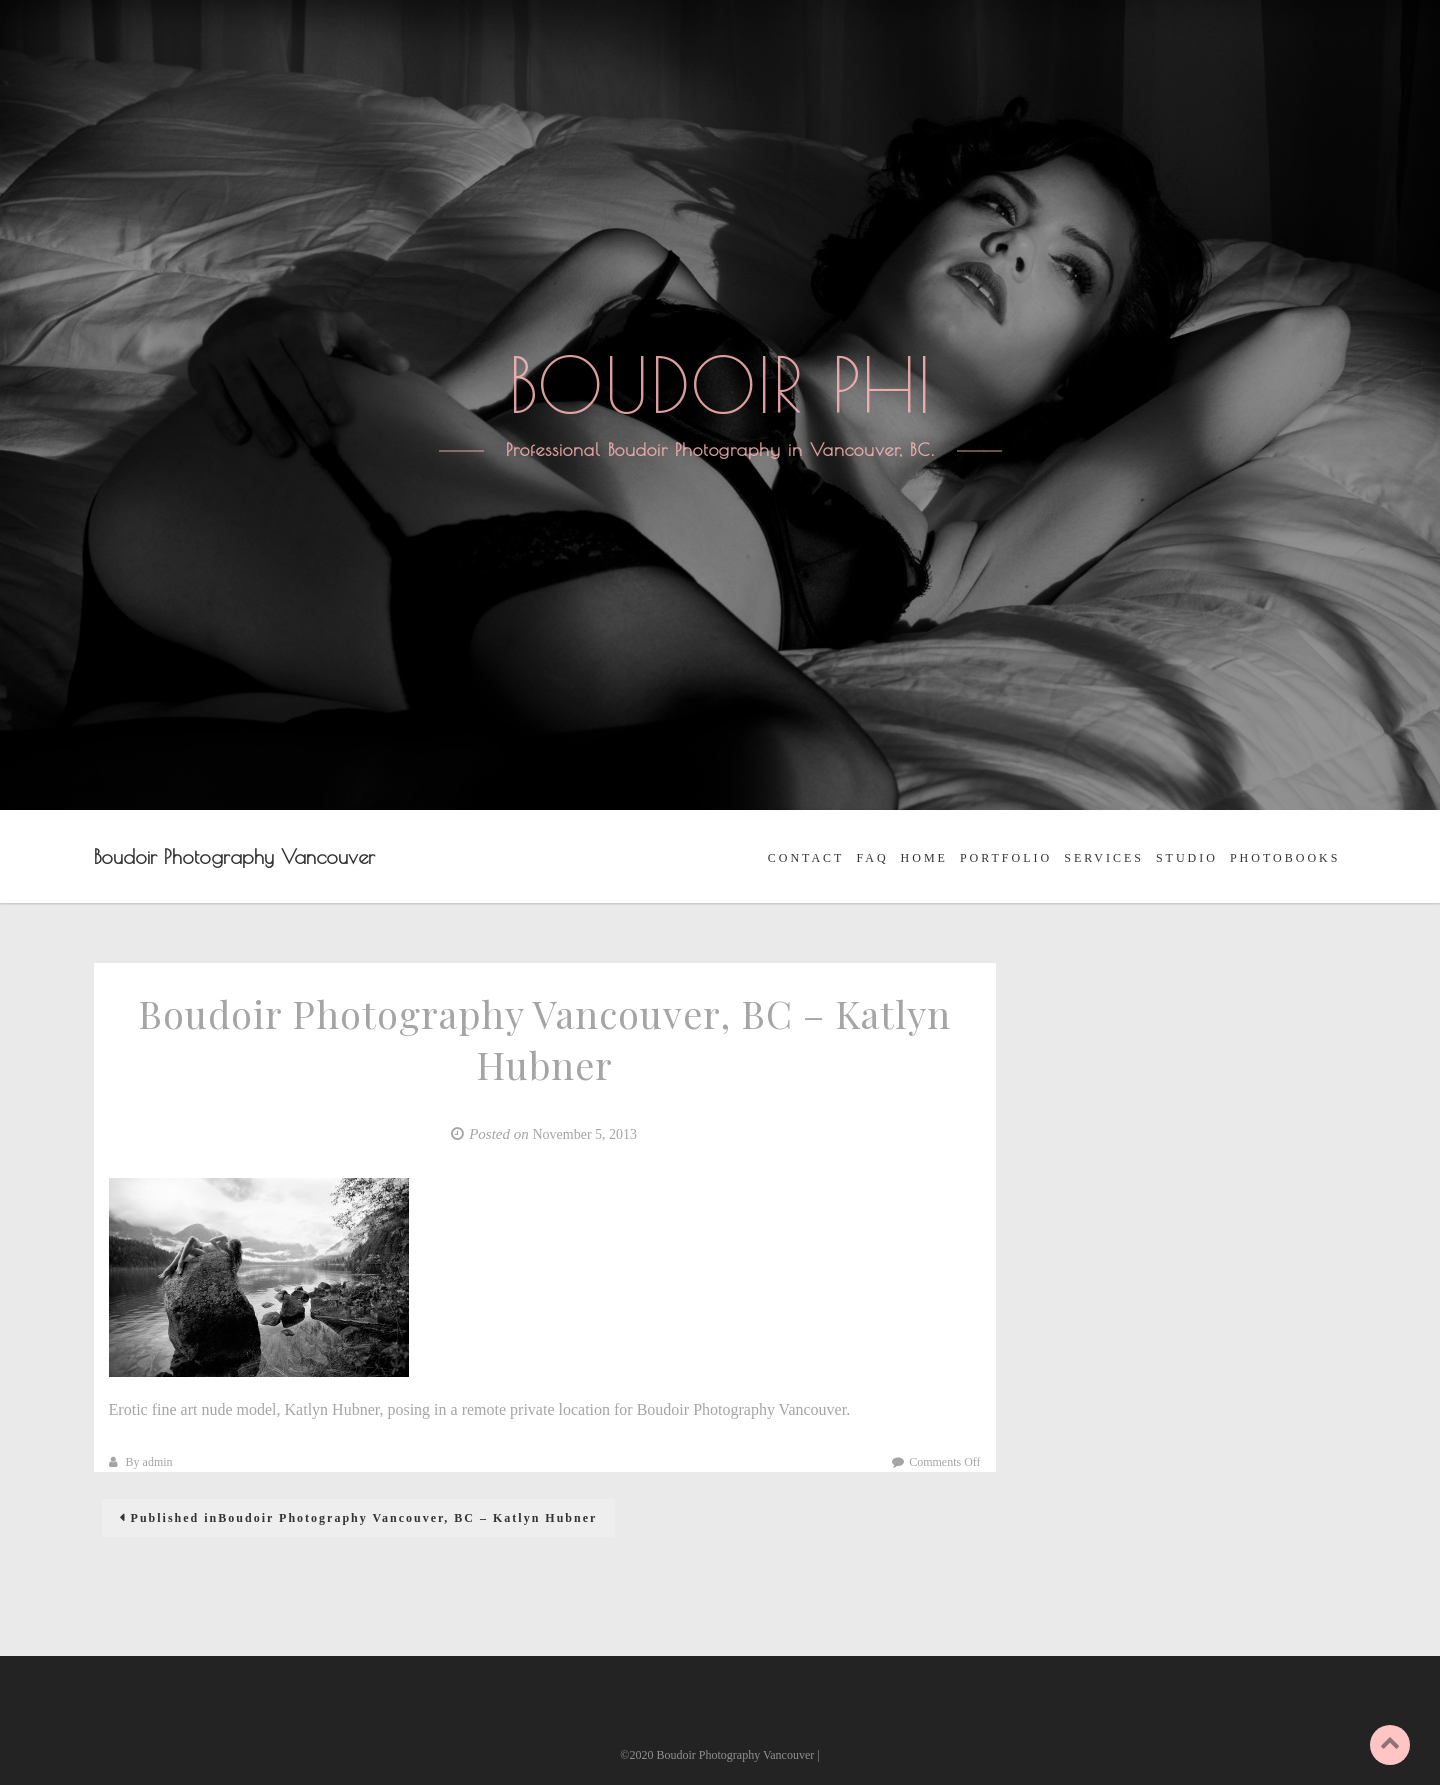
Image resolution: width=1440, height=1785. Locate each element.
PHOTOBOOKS (1285, 858)
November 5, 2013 (584, 1134)
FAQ (872, 858)
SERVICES (1104, 858)
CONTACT (806, 858)
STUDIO (1187, 858)
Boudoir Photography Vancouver (234, 856)
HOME (924, 858)
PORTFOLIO (1006, 858)
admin (158, 1462)
